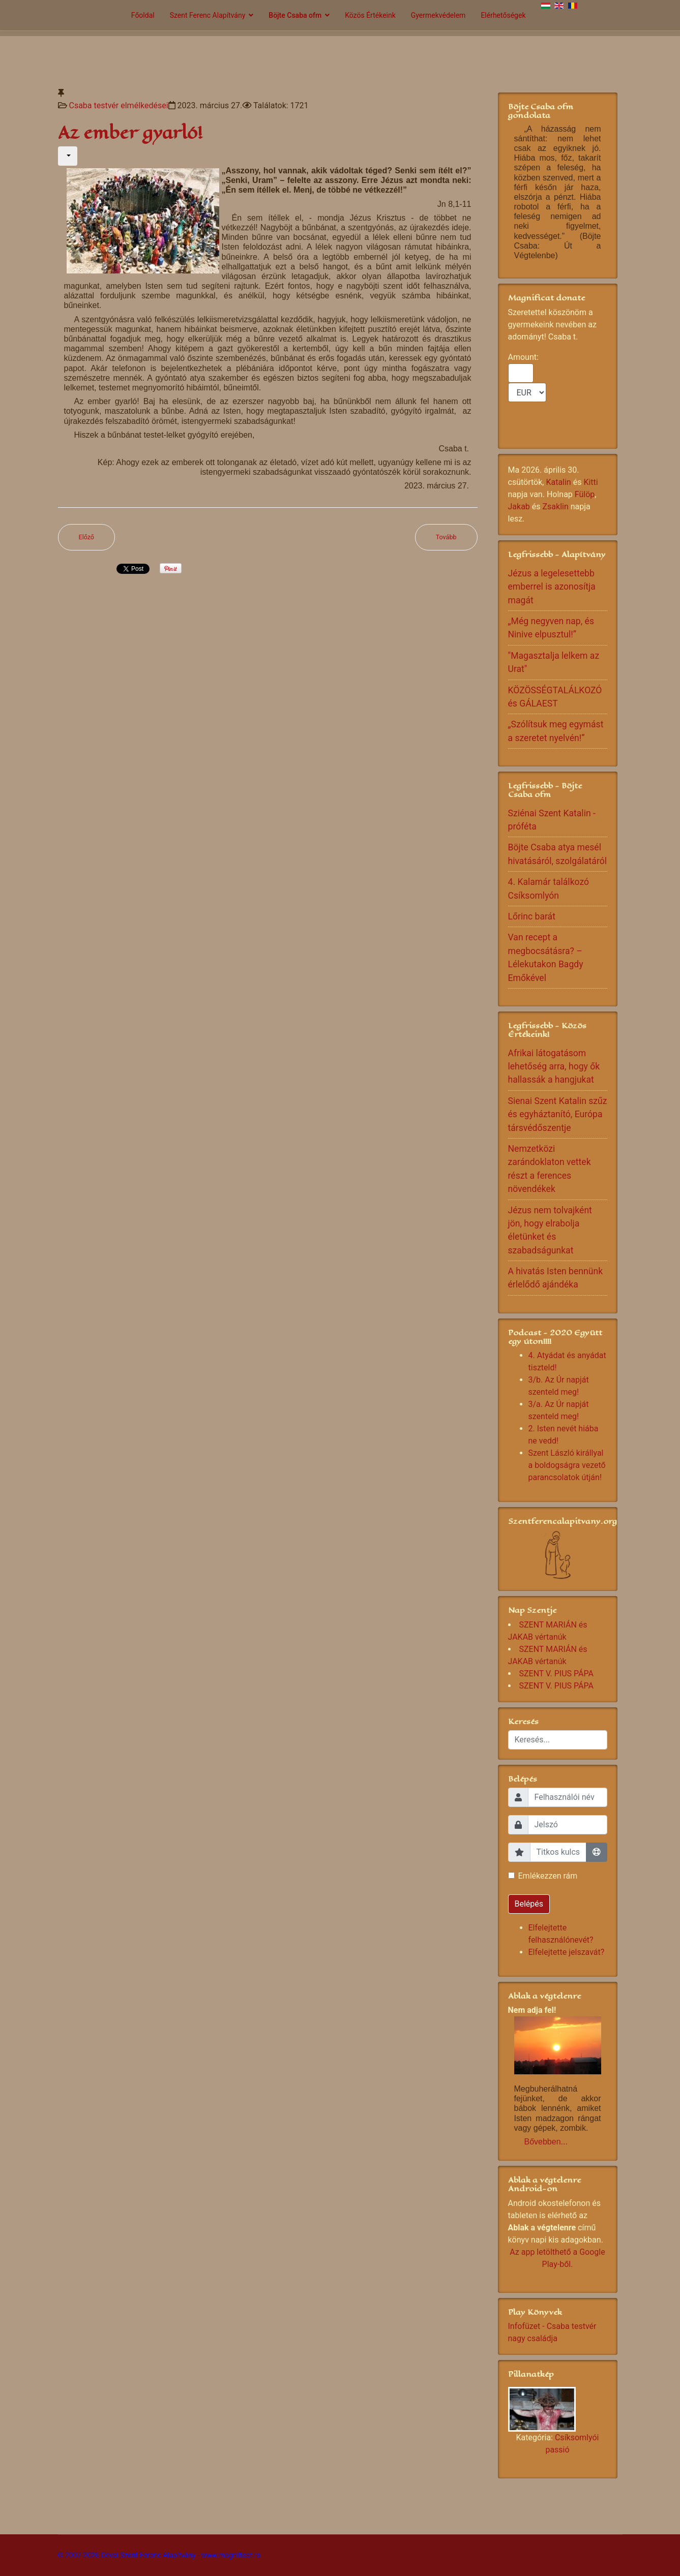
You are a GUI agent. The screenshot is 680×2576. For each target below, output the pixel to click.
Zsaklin (556, 506)
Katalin (558, 482)
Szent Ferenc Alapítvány (208, 15)
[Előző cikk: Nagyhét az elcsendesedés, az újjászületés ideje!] (86, 537)
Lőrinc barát (531, 916)
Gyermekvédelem (438, 15)
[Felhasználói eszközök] (67, 156)
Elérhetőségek (503, 15)
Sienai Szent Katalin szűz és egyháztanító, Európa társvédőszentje (557, 1114)
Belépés (529, 1904)
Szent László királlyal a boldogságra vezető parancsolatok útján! (567, 1465)
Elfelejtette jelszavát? (566, 1952)
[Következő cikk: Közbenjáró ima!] (446, 537)
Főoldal (143, 15)
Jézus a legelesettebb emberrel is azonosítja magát (552, 586)
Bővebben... (546, 2141)
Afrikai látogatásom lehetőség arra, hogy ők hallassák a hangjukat (554, 1066)
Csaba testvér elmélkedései (118, 105)
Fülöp (585, 494)
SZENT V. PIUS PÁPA (556, 1673)
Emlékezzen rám (548, 1876)
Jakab (519, 506)
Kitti (590, 482)
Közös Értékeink (370, 15)
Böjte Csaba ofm (295, 15)
